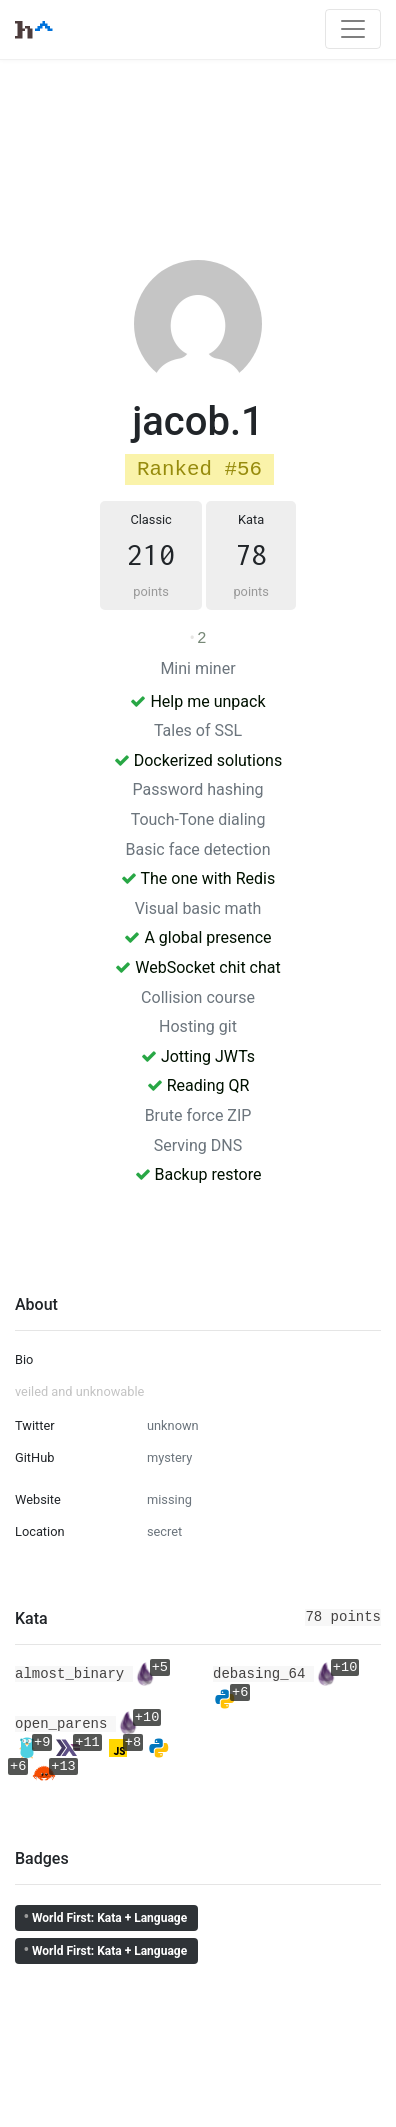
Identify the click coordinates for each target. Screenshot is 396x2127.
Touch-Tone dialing (198, 819)
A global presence (197, 937)
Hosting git (198, 1026)
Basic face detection (198, 849)
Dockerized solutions (198, 760)
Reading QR (198, 1085)
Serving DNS (198, 1145)
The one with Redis (198, 878)
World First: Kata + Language (105, 1917)
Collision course (198, 997)
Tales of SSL (198, 730)
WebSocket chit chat (197, 967)
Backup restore (198, 1174)
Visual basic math (198, 908)
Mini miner (197, 668)
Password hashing (198, 789)
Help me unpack (197, 701)
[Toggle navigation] (353, 29)
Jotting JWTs (198, 1056)
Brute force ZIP (198, 1115)
